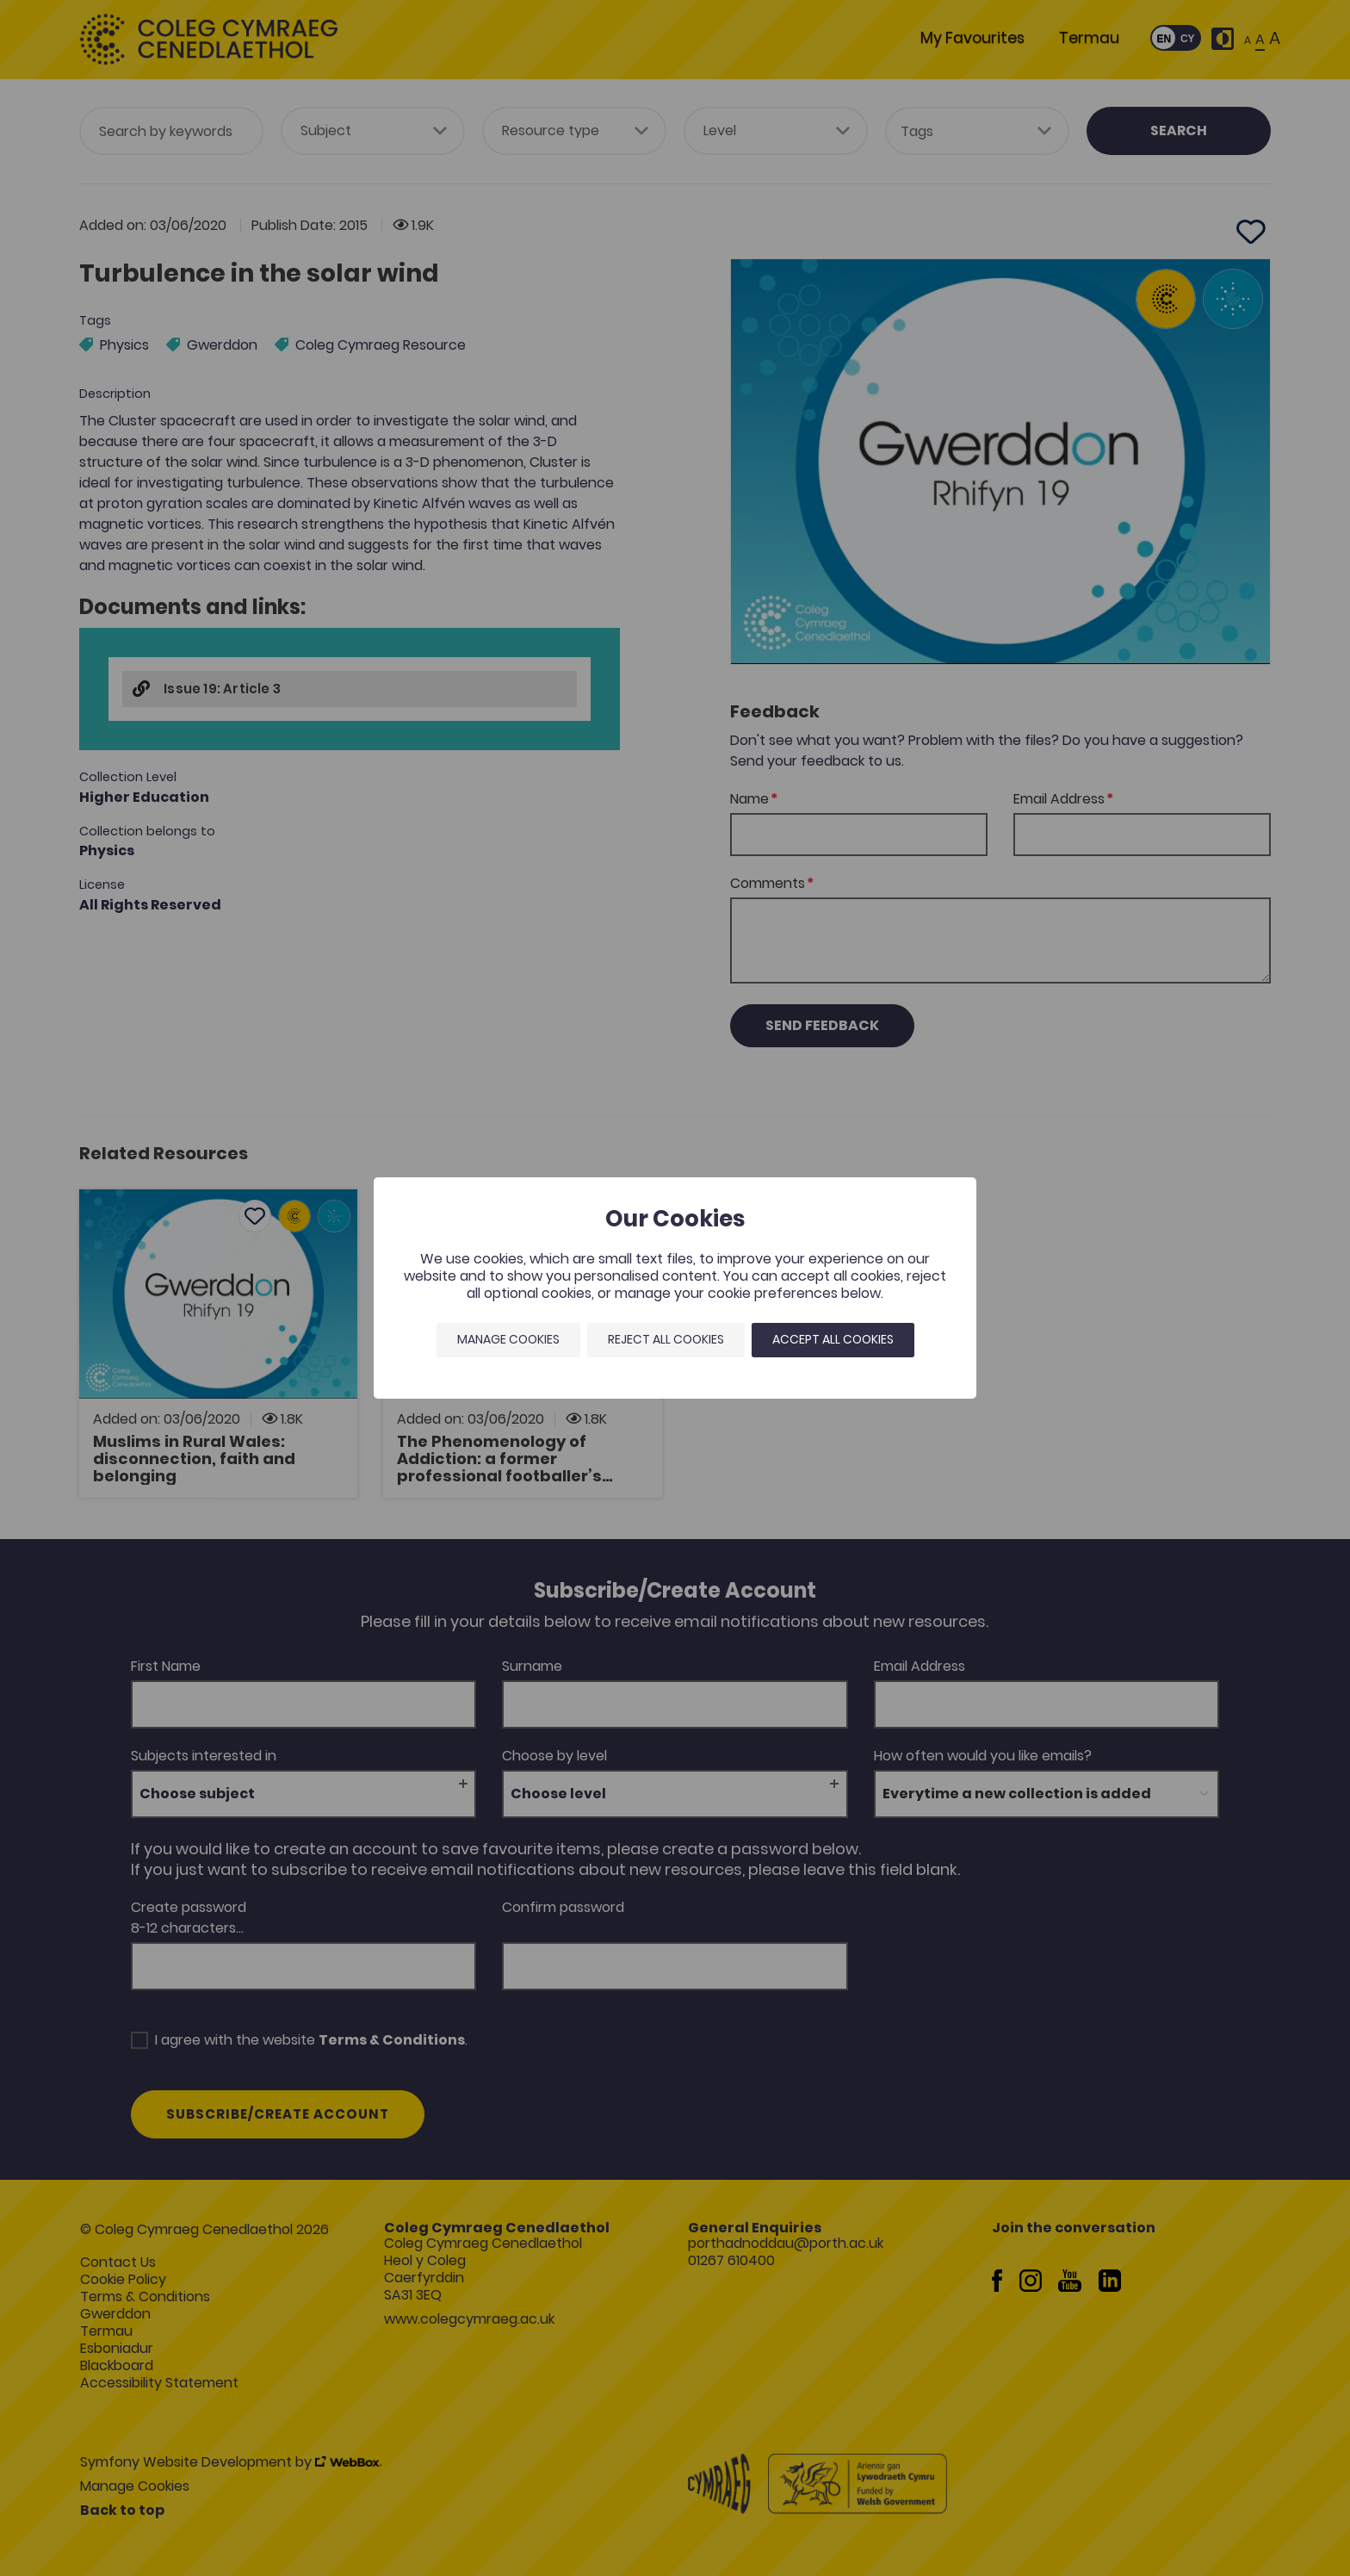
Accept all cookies (833, 1339)
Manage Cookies (508, 1339)
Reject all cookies (666, 1339)
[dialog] (675, 1288)
